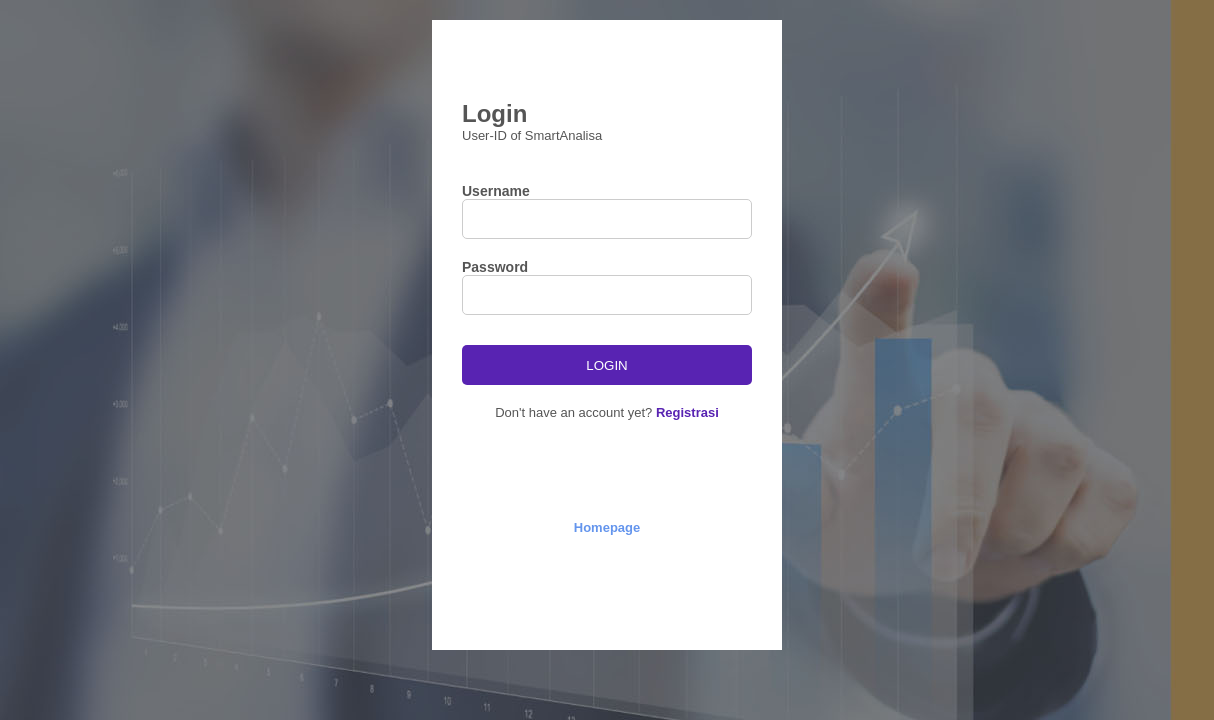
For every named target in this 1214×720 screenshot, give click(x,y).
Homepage (607, 527)
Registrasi (687, 412)
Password (495, 267)
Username (496, 191)
